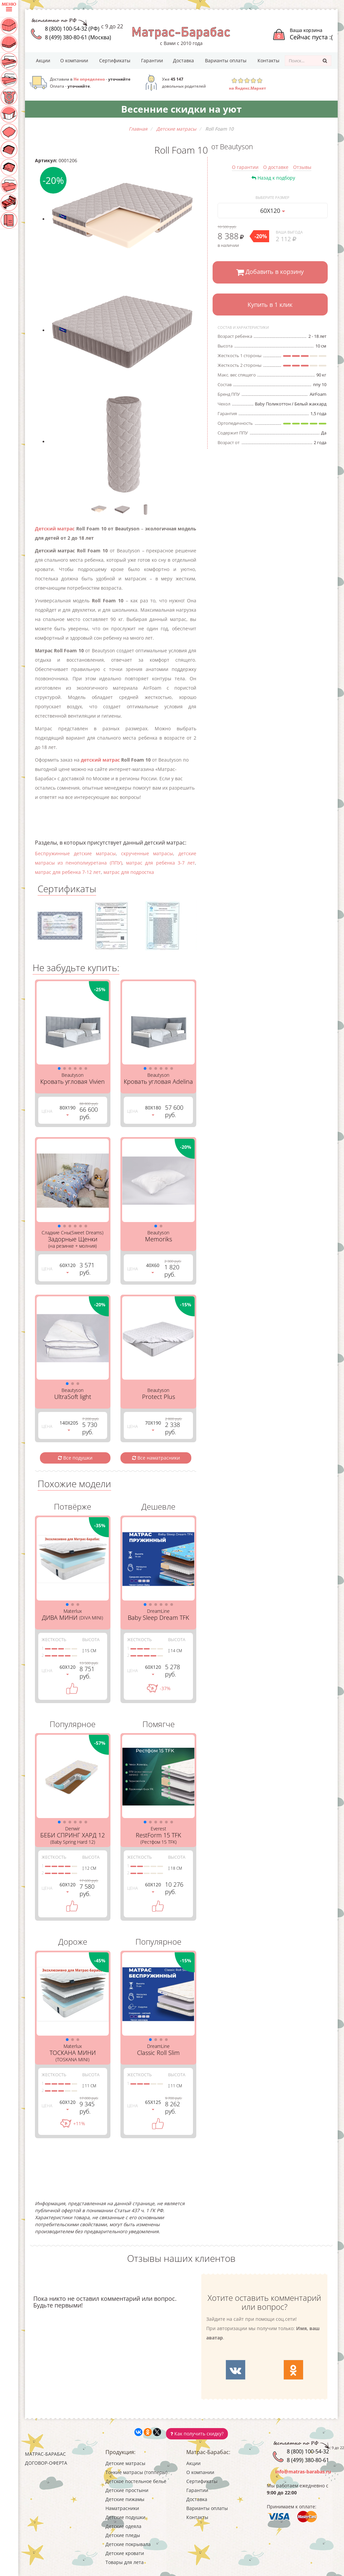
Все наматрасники (156, 1458)
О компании (74, 60)
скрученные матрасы (147, 853)
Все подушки (75, 1458)
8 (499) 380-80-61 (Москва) (78, 37)
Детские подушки (125, 2517)
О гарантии (245, 167)
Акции (43, 60)
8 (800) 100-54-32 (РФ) (72, 28)
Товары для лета (124, 2562)
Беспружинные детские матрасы (75, 853)
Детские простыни (126, 2490)
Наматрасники (122, 2508)
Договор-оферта (46, 2463)
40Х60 (152, 1267)
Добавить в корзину (270, 272)
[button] (59, 1068)
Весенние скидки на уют (181, 109)
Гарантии (152, 60)
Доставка (183, 60)
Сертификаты (114, 60)
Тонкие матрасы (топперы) (136, 2472)
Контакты (268, 60)
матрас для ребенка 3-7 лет (160, 863)
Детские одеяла (123, 2526)
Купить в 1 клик (270, 305)
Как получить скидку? (197, 2433)
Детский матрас (55, 528)
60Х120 (272, 211)
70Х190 (153, 1425)
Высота (90, 1639)
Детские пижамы (124, 2499)
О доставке (275, 167)
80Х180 (153, 1109)
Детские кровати (124, 2553)
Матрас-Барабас (45, 2454)
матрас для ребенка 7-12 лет (68, 872)
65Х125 (153, 2104)
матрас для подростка (128, 872)
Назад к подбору (273, 178)
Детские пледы (122, 2535)
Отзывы (302, 167)
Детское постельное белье (135, 2481)
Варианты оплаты (226, 60)
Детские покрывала (128, 2544)
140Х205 (69, 1425)
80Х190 (68, 1109)
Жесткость (54, 1639)
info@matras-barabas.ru (303, 2471)
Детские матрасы (125, 2463)
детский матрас (100, 760)
